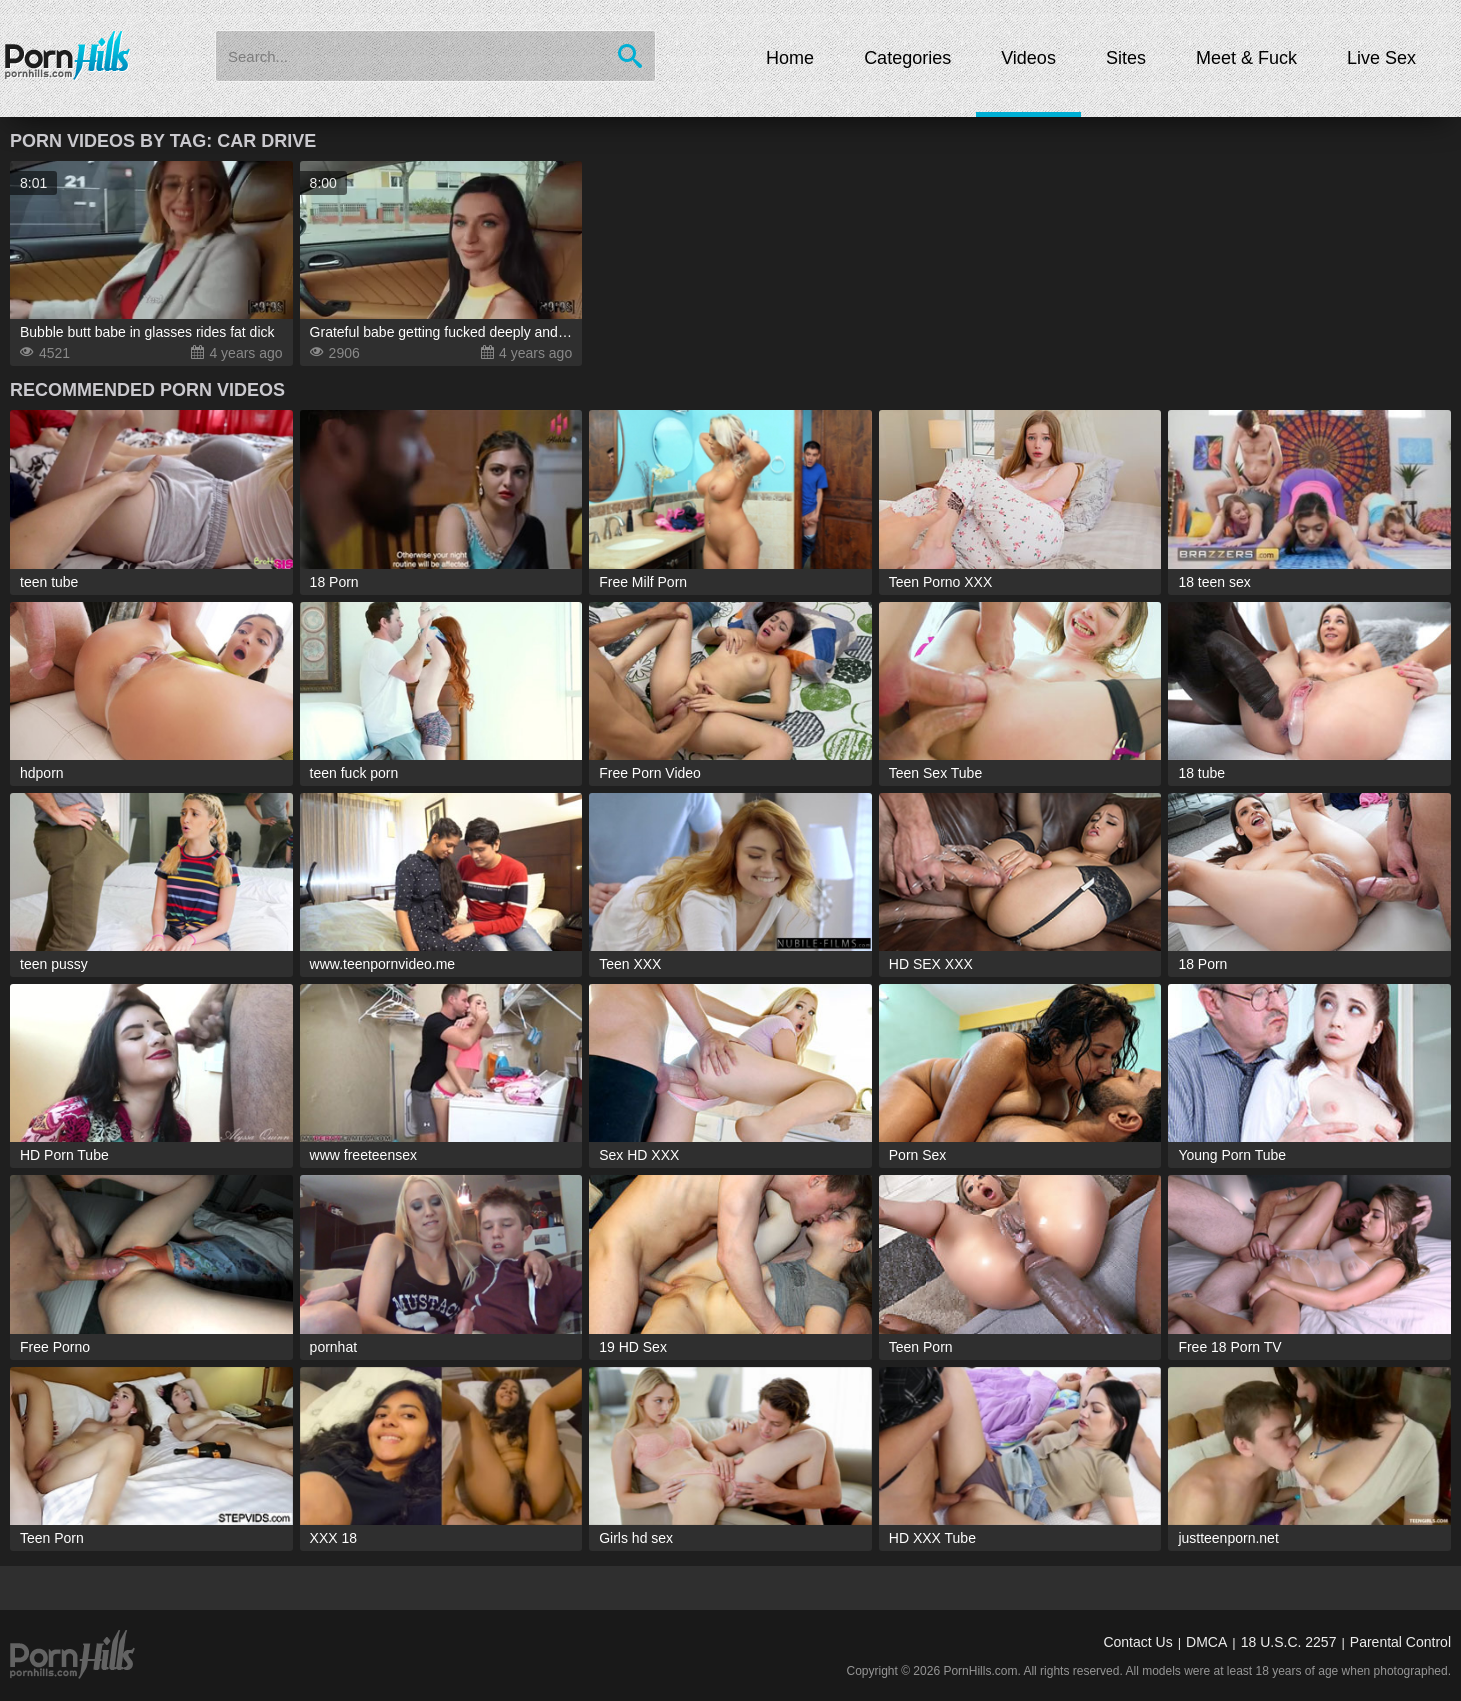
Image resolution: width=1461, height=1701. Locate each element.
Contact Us (1137, 1642)
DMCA (1206, 1642)
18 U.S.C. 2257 (1289, 1642)
